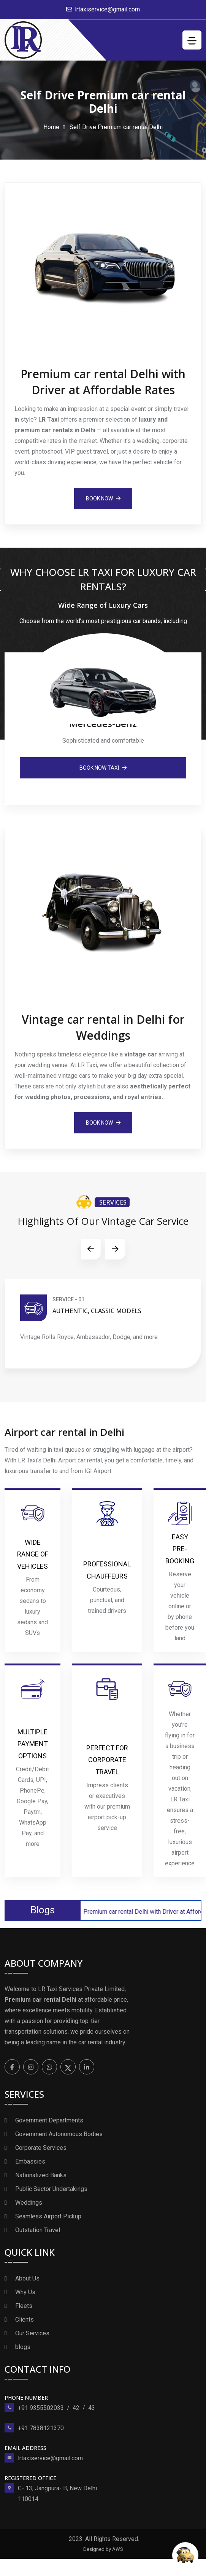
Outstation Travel (37, 2230)
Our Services (32, 2333)
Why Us (25, 2292)
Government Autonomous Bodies (59, 2134)
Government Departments (49, 2120)
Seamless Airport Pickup (48, 2216)
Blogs (42, 1910)
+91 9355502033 (41, 2407)
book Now (103, 498)
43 (91, 2407)
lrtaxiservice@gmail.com (107, 9)
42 (76, 2407)
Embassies (30, 2161)
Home (51, 127)
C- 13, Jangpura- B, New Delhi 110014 (57, 2493)
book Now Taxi (103, 768)
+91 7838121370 (41, 2428)
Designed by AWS (103, 2549)
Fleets (23, 2305)
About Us (27, 2278)
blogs (22, 2347)
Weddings (28, 2202)
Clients (24, 2319)
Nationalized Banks (41, 2175)
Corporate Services (41, 2147)
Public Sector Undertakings (51, 2188)
